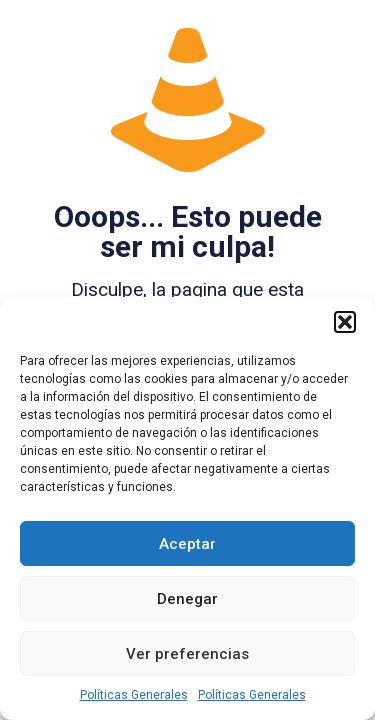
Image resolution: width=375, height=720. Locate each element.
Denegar (187, 599)
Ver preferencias (187, 654)
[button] (345, 322)
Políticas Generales (134, 695)
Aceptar (187, 544)
